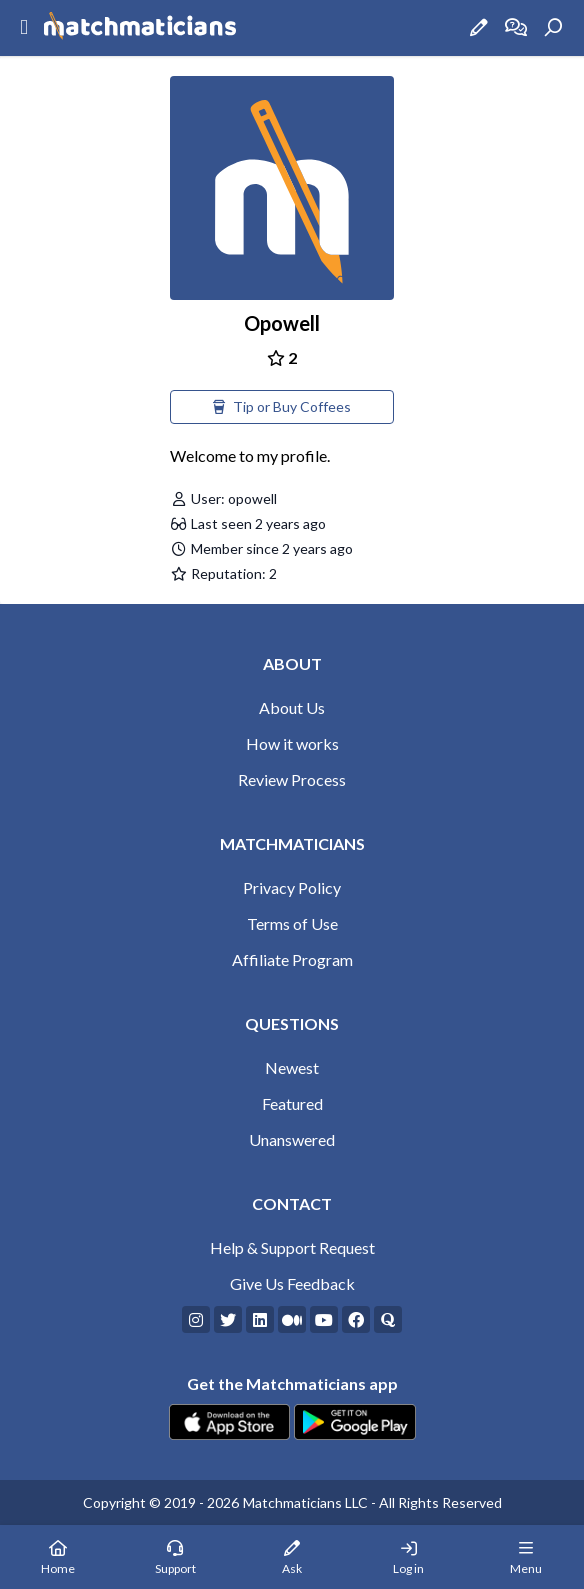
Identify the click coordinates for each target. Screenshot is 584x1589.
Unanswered (292, 1139)
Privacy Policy (292, 887)
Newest (292, 1067)
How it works (292, 743)
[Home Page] (58, 1557)
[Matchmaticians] (140, 28)
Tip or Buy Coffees (282, 406)
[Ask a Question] (479, 27)
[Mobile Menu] (525, 1557)
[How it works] (516, 27)
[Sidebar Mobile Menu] (24, 28)
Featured (292, 1103)
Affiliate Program (292, 959)
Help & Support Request (292, 1247)
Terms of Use (292, 923)
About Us (292, 707)
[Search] (553, 28)
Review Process (292, 779)
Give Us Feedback (292, 1283)
